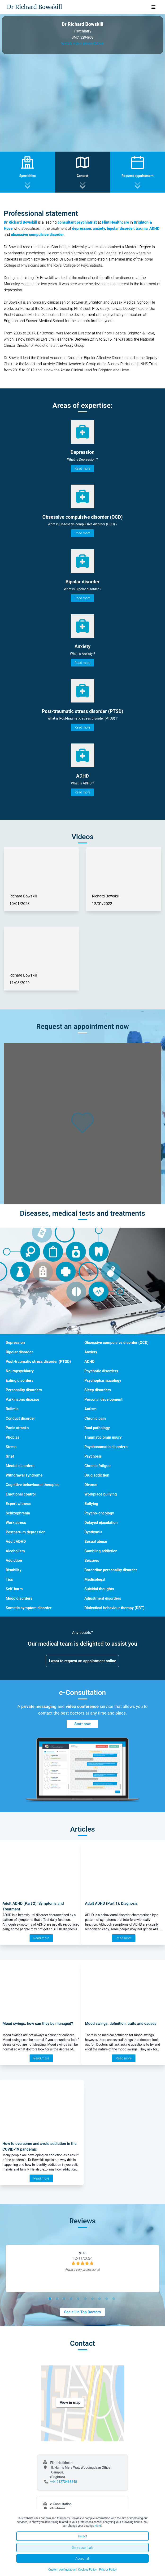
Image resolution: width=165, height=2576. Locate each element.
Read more (83, 468)
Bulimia (12, 1409)
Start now (82, 1724)
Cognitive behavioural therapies (32, 1484)
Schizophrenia (18, 1513)
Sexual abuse (95, 1541)
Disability (14, 1570)
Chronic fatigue (97, 1466)
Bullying (91, 1503)
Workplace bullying (100, 1494)
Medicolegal (94, 1579)
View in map (70, 2402)
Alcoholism (15, 1551)
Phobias (12, 1437)
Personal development (103, 1399)
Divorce (90, 1484)
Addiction (14, 1560)
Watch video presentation (82, 43)
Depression (15, 1342)
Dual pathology (97, 1428)
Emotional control (21, 1494)
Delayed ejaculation (100, 1522)
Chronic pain (95, 1418)
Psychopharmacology (102, 1380)
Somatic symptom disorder (29, 1608)
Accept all (82, 2558)
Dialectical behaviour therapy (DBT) (114, 1608)
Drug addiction (96, 1475)
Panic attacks (17, 1428)
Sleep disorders (97, 1390)
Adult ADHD (16, 1541)
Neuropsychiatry (20, 1371)
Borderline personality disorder (110, 1570)
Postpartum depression (26, 1532)
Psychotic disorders (101, 1371)
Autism (90, 1409)
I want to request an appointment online (82, 1661)
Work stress (16, 1522)
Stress (11, 1447)
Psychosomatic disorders (105, 1447)
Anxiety (90, 1352)
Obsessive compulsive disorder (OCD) (116, 1342)
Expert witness (18, 1503)
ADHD (89, 1361)
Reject (82, 2536)
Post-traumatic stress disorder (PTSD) (38, 1361)
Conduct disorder (20, 1418)
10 (114, 2299)
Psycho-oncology (99, 1513)
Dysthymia (93, 1532)
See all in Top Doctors (82, 2312)
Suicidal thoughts (99, 1589)
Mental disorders (20, 1466)
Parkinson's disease (22, 1399)
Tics (9, 1579)
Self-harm (14, 1589)
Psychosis (93, 1456)
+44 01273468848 (63, 2482)
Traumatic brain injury (103, 1437)
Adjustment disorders (102, 1598)
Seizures (91, 1560)
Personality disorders (24, 1390)
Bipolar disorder (19, 1352)
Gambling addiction (100, 1551)
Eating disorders (19, 1380)
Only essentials (82, 2547)
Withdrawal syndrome (24, 1475)
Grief (10, 1456)
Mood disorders (19, 1598)
